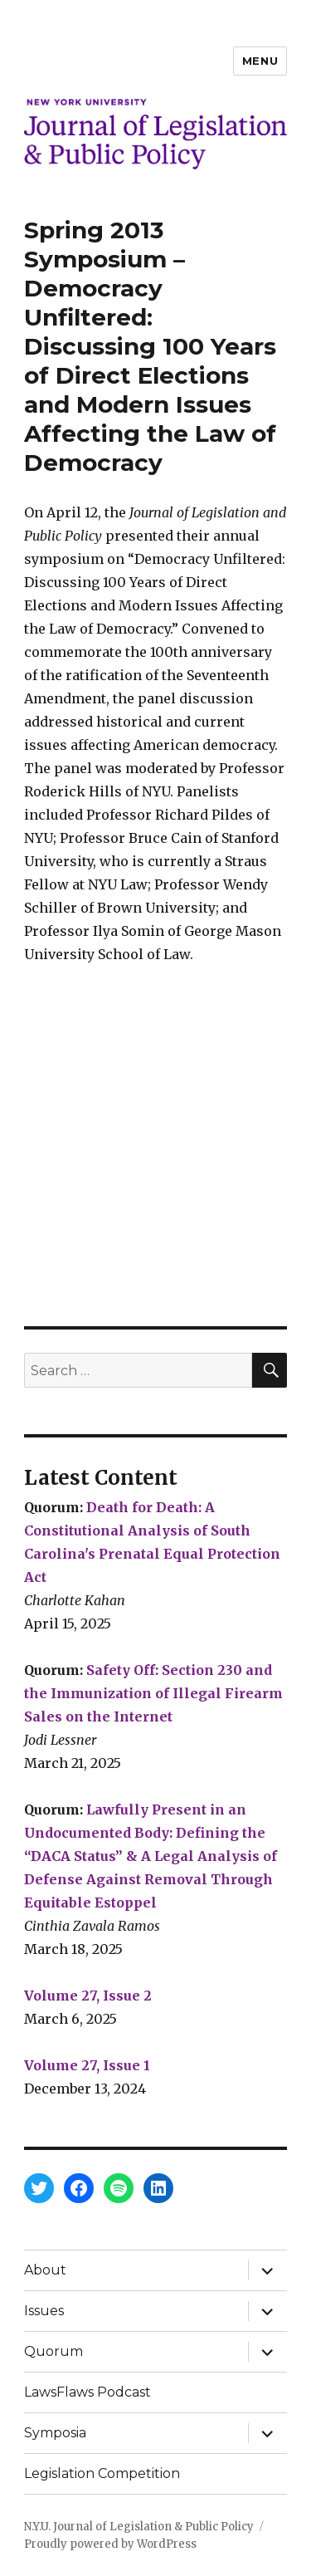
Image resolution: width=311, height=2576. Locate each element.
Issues (44, 2311)
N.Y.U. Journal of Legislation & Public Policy (139, 2527)
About (45, 2270)
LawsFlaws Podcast (87, 2392)
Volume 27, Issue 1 (87, 2065)
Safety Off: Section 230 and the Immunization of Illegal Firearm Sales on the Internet (153, 1693)
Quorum (53, 2351)
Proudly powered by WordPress (110, 2544)
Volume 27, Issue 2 (88, 1995)
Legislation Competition (102, 2473)
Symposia (55, 2433)
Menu (260, 60)
